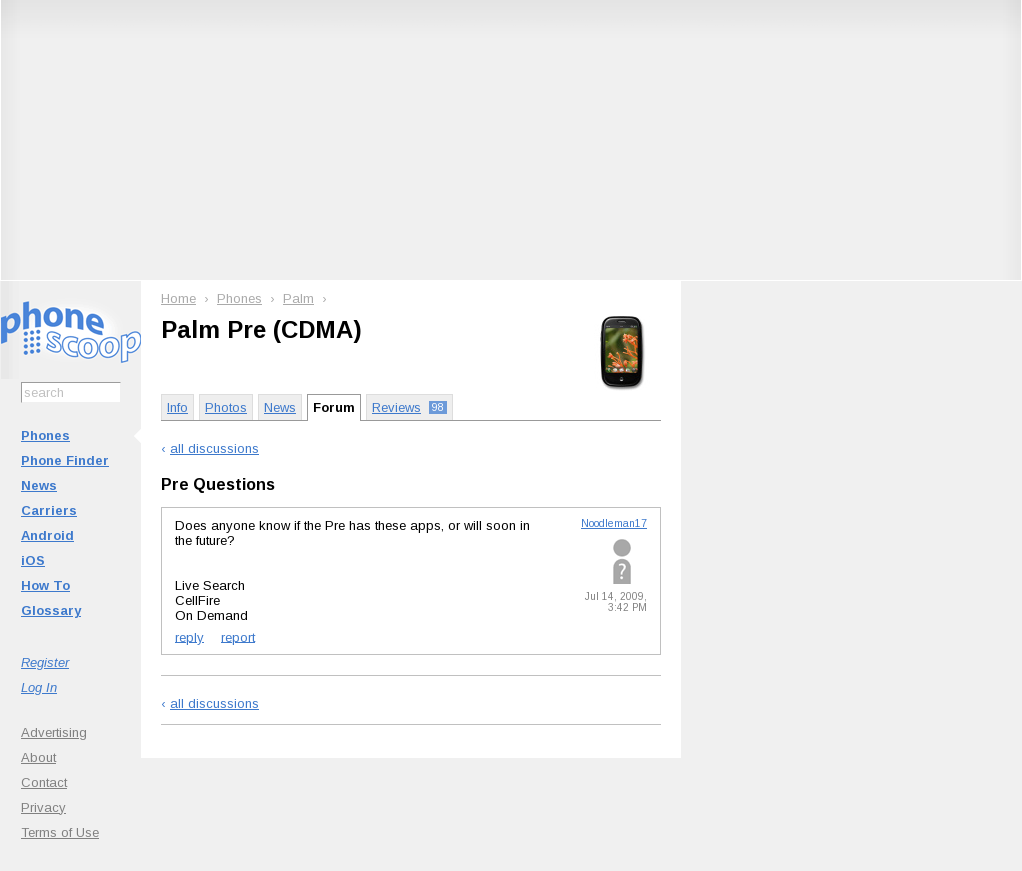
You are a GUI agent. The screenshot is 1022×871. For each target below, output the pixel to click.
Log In (39, 687)
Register (45, 662)
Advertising (54, 732)
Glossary (51, 610)
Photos (226, 407)
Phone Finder (65, 460)
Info (177, 407)
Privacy (43, 807)
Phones (45, 435)
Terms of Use (60, 832)
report (238, 636)
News (39, 485)
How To (45, 585)
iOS (33, 560)
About (38, 757)
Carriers (49, 510)
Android (47, 535)
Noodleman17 (614, 523)
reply (189, 636)
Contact (44, 782)
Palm (298, 298)
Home (178, 298)
